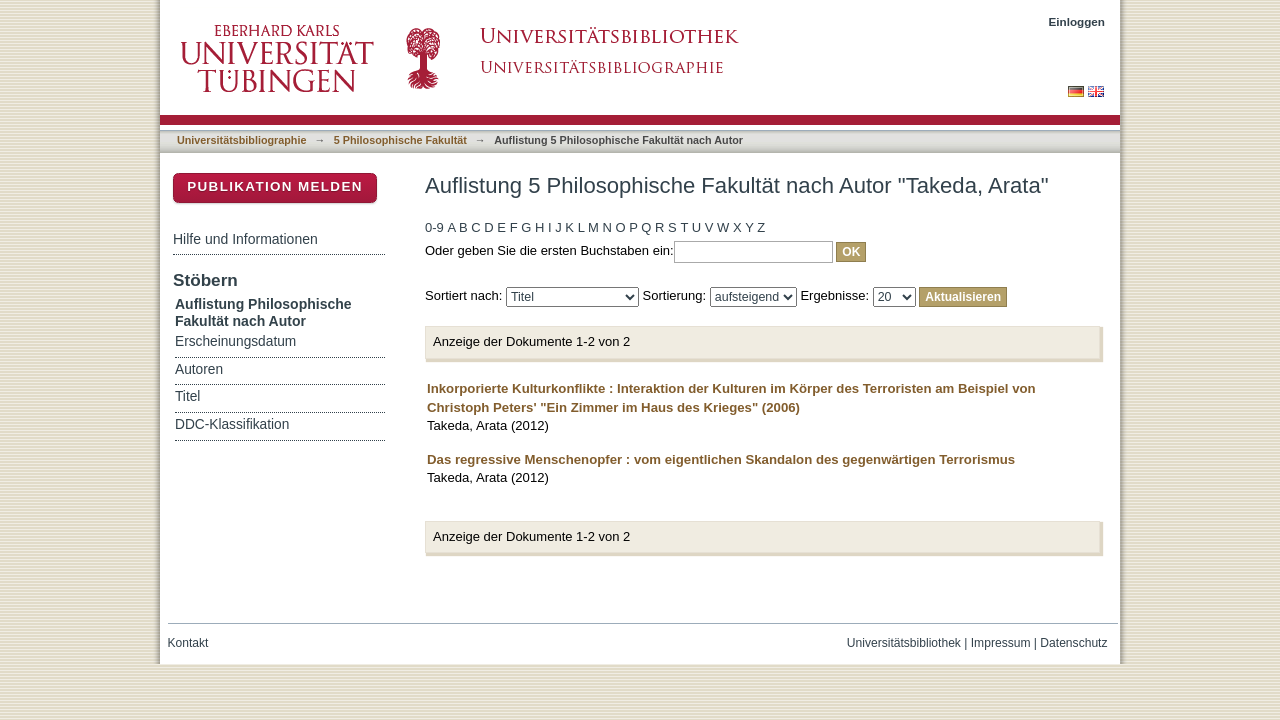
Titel (187, 396)
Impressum (1001, 643)
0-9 (434, 227)
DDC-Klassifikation (232, 424)
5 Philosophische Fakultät (400, 140)
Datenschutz (1073, 643)
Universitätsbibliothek (904, 643)
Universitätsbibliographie (241, 140)
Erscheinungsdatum (235, 341)
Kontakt (188, 643)
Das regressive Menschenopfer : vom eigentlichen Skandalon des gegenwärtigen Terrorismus (721, 459)
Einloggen (1077, 21)
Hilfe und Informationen (245, 239)
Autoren (199, 369)
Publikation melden (275, 186)
